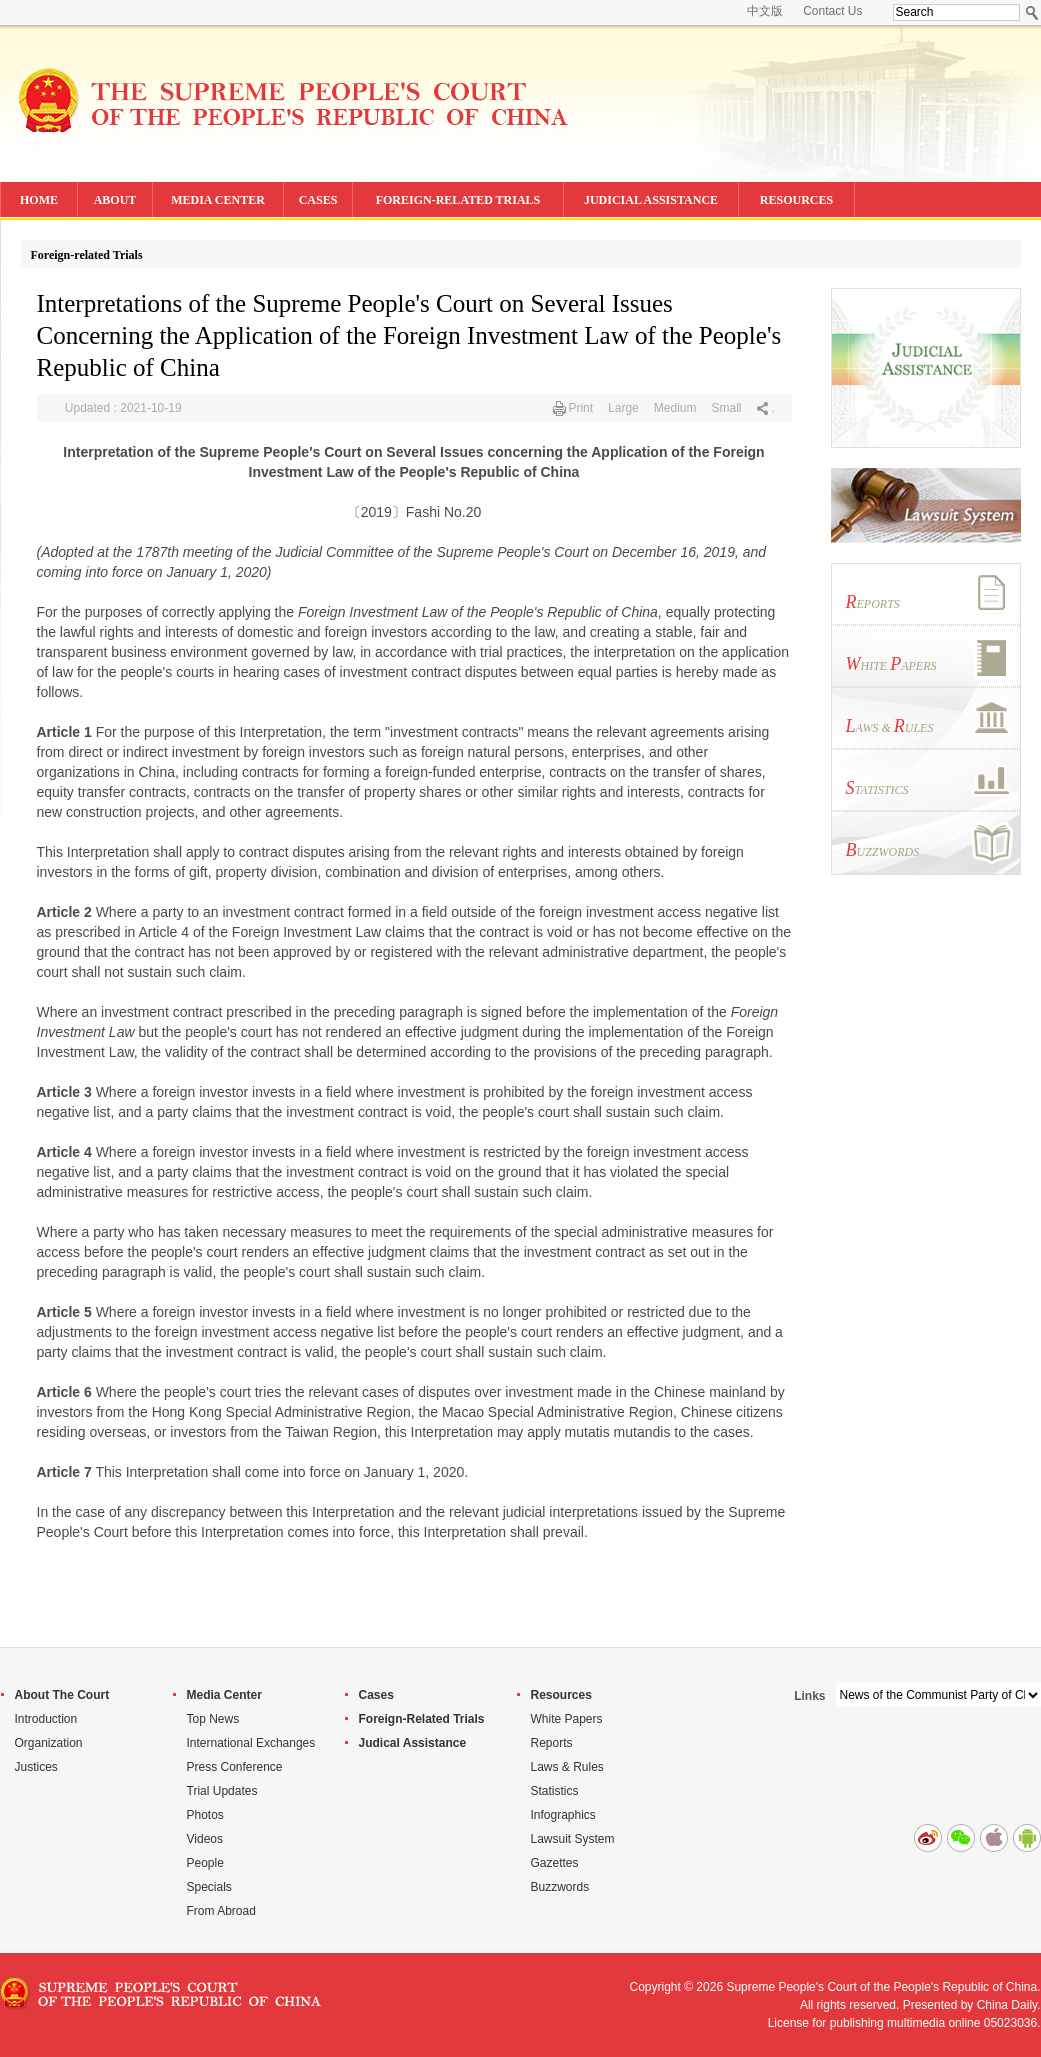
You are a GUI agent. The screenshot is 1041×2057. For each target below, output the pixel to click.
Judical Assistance (413, 1743)
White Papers (567, 1719)
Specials (209, 1887)
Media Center (224, 1695)
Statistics (555, 1791)
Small (726, 408)
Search (1032, 12)
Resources (561, 1695)
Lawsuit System (573, 1839)
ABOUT (115, 200)
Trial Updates (222, 1791)
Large (623, 408)
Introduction (46, 1719)
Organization (49, 1743)
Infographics (563, 1815)
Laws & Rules (567, 1767)
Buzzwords (560, 1887)
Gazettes (555, 1863)
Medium (675, 408)
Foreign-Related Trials (422, 1719)
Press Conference (235, 1767)
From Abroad (221, 1911)
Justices (36, 1767)
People (205, 1863)
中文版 (765, 11)
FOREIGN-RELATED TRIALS (458, 200)
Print (580, 408)
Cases (376, 1695)
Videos (205, 1839)
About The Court (62, 1695)
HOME (39, 200)
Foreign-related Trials (87, 255)
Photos (205, 1815)
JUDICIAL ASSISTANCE (651, 200)
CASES (318, 200)
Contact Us (832, 11)
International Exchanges (251, 1743)
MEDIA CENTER (218, 200)
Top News (213, 1719)
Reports (552, 1743)
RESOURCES (796, 200)
